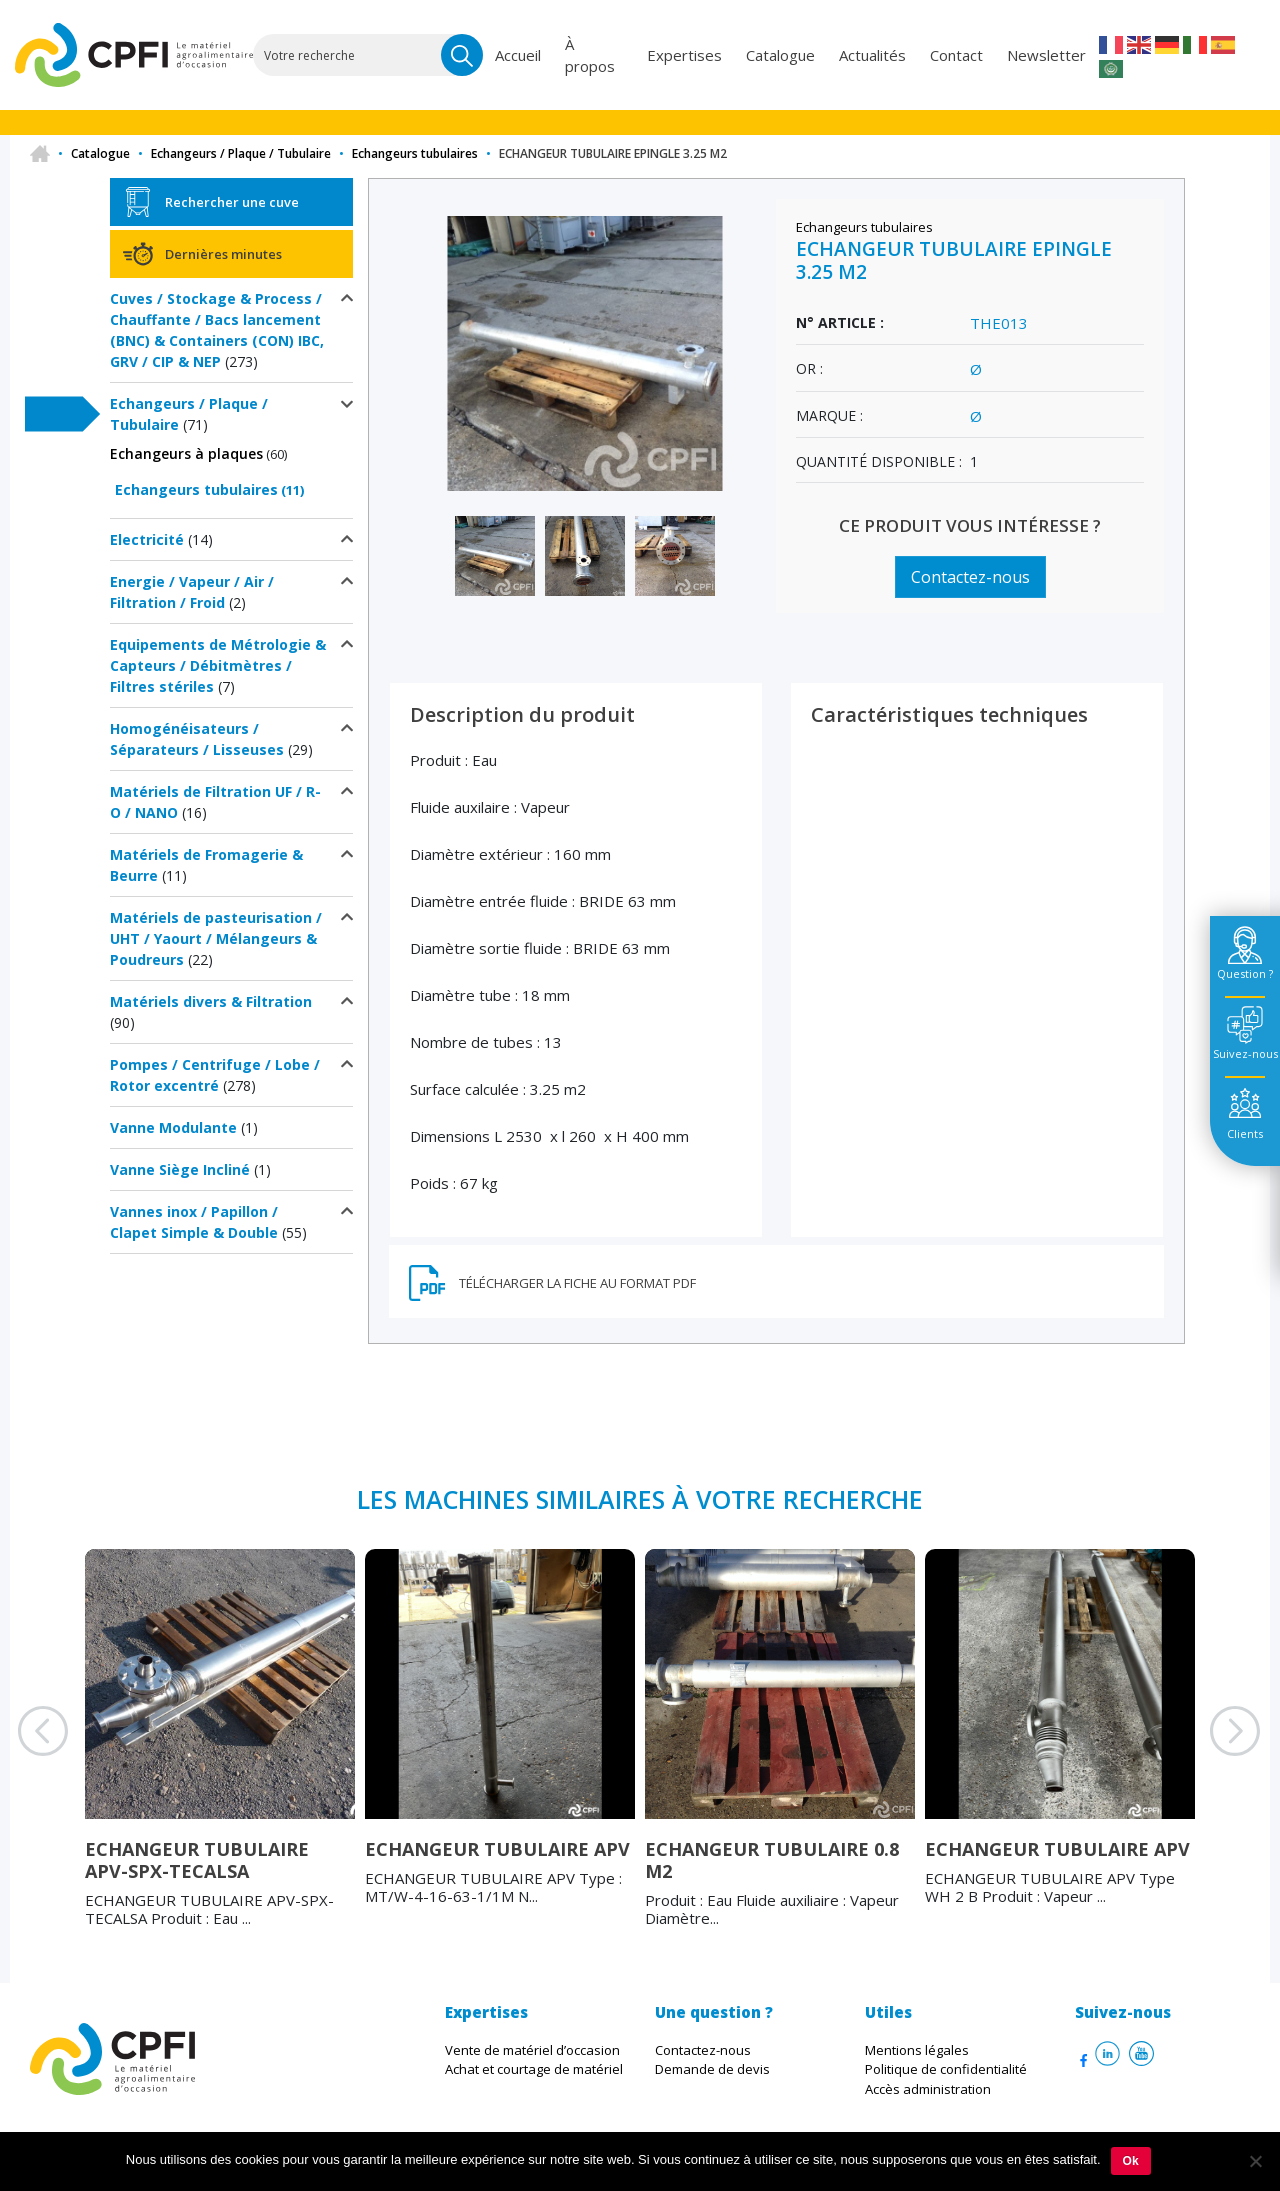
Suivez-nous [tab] (1245, 1053)
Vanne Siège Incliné (180, 1169)
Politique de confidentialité (946, 2069)
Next (1210, 1756)
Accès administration (928, 2089)
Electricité (147, 539)
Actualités (872, 55)
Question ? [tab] (1245, 973)
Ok (1131, 2161)
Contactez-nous (970, 577)
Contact (956, 55)
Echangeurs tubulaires (415, 153)
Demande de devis (712, 2069)
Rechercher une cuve (232, 202)
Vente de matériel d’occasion (532, 2050)
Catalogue (780, 55)
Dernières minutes (223, 254)
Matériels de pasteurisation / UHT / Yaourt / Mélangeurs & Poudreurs (216, 938)
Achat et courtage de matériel (534, 2069)
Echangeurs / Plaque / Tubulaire (241, 153)
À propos (590, 55)
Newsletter (1046, 55)
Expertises (684, 55)
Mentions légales (917, 2050)
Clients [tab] (1245, 1133)
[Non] (1255, 2161)
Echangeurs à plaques (186, 453)
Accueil (518, 55)
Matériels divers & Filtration (211, 1001)
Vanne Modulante (173, 1127)
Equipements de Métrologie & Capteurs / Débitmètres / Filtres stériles (218, 665)
